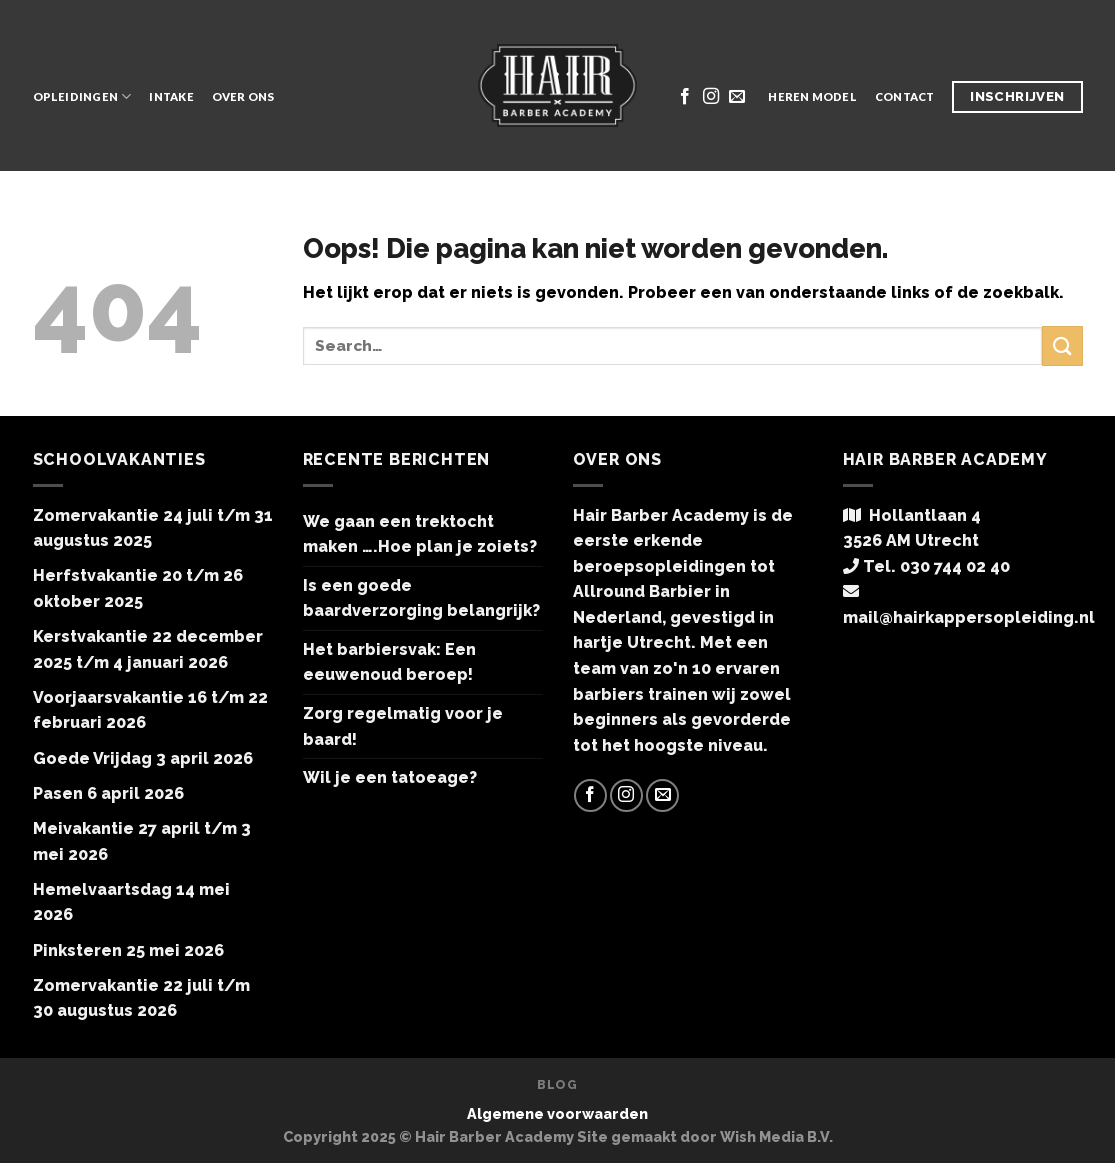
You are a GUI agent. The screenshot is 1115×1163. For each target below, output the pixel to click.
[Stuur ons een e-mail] (737, 97)
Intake (171, 96)
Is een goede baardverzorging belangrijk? (421, 598)
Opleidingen (82, 96)
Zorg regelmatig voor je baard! (403, 726)
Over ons (243, 96)
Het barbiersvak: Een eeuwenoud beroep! (389, 662)
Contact (905, 96)
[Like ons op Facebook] (685, 97)
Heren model (812, 96)
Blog (557, 1084)
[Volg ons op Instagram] (711, 97)
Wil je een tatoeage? (390, 777)
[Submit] (1062, 345)
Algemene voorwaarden (557, 1113)
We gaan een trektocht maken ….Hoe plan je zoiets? (420, 534)
